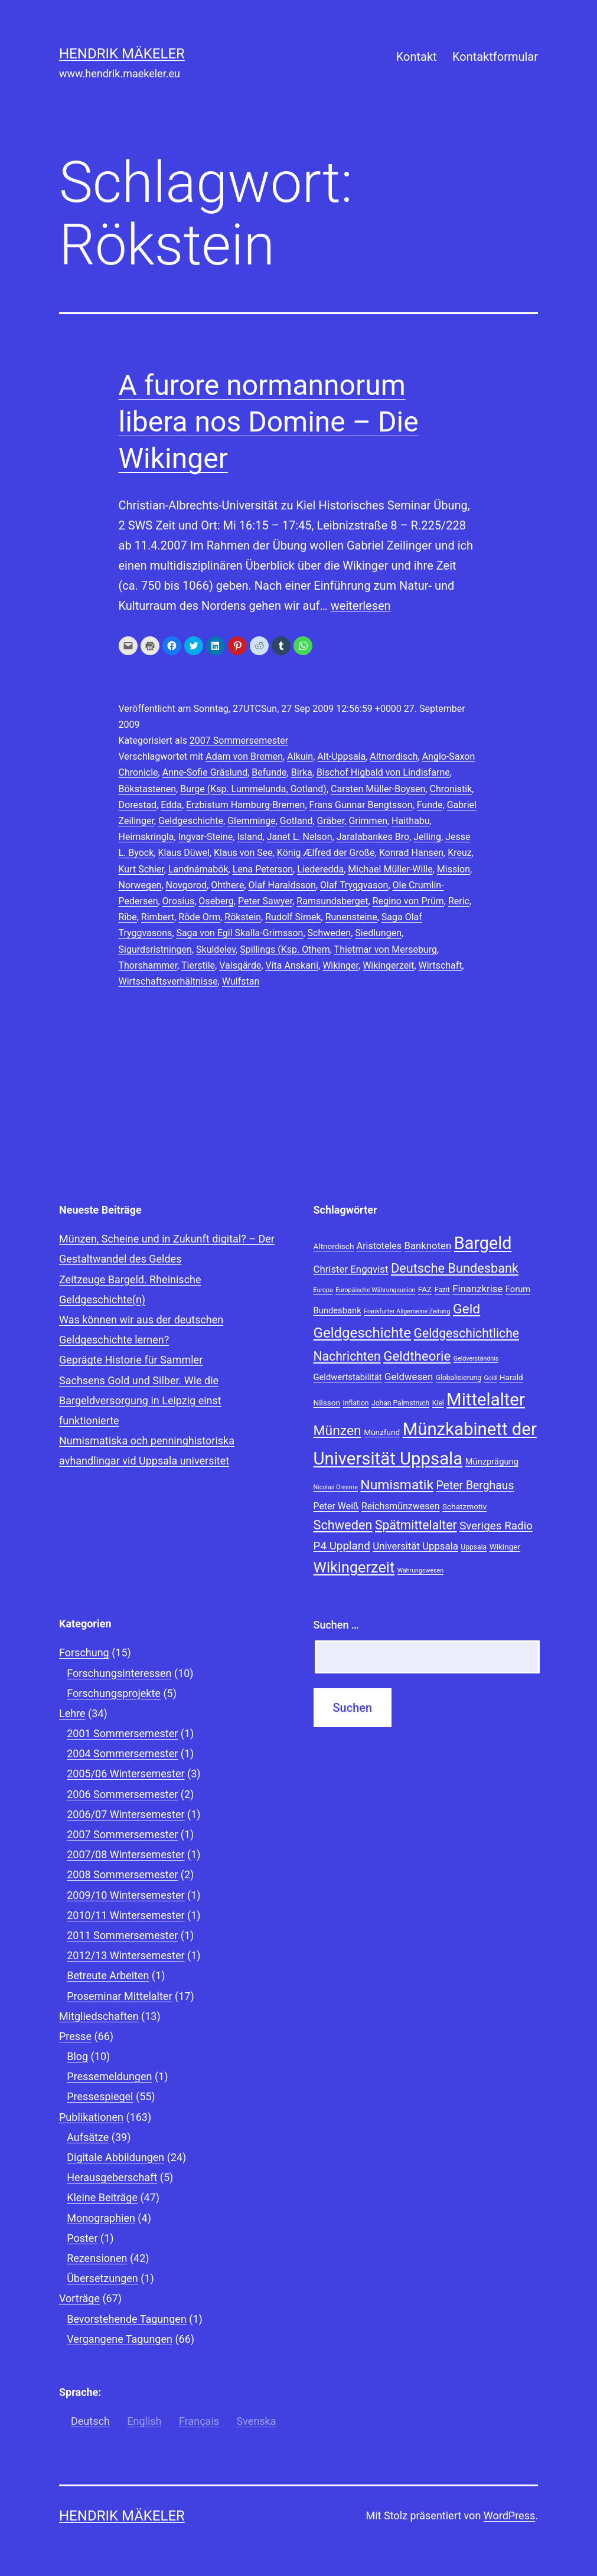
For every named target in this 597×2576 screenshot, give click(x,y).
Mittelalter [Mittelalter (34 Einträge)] (485, 1400)
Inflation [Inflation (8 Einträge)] (356, 1403)
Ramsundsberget (332, 901)
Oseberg (215, 901)
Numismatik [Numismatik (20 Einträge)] (396, 1485)
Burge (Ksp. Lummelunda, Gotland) (253, 789)
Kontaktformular (495, 57)
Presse (75, 2036)
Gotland (296, 820)
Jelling (427, 836)
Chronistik (451, 789)
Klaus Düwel (183, 852)
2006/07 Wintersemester (125, 1814)
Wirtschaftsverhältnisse (168, 981)
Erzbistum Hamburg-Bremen (245, 804)
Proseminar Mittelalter (119, 1996)
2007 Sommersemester (239, 740)
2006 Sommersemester (122, 1794)
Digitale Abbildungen (115, 2157)
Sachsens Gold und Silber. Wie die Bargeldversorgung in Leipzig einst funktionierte (140, 1400)
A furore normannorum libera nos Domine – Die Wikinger (269, 422)
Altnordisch (393, 756)
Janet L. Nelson (299, 836)
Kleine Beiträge (102, 2197)
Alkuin (300, 756)
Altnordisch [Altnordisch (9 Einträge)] (334, 1246)
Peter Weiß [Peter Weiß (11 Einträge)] (336, 1506)
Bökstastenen (148, 789)
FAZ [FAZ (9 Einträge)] (425, 1289)
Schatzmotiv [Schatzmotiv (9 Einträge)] (464, 1506)
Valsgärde (240, 965)
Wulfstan (240, 981)
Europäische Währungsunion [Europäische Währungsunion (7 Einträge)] (375, 1290)
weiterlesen (361, 606)
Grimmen (367, 820)
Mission (453, 869)
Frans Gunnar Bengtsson (361, 804)
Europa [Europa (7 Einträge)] (323, 1290)
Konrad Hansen (411, 852)
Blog (77, 2056)
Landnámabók (198, 869)
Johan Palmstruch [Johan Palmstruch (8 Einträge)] (400, 1403)
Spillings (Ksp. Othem (285, 949)
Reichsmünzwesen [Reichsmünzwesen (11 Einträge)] (400, 1506)
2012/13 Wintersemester (125, 1955)
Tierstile (198, 965)
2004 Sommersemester (122, 1753)
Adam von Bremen (244, 756)
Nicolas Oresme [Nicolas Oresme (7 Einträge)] (336, 1487)
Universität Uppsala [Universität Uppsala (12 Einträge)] (415, 1546)
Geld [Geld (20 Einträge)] (466, 1309)
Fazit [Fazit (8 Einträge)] (442, 1290)
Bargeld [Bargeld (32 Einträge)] (483, 1243)
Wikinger (340, 965)
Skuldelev (216, 949)
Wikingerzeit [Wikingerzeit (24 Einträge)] (354, 1567)
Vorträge (79, 2298)
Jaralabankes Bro (373, 836)
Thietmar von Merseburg (385, 949)
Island (249, 836)
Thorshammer (148, 965)
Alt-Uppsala (341, 756)
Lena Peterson (263, 869)
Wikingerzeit (388, 965)
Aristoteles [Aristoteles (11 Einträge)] (379, 1245)
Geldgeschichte (190, 820)
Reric (458, 901)
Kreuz (460, 852)
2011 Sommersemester (122, 1935)
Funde (430, 804)
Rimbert (157, 917)
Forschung (84, 1652)
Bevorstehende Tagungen (127, 2319)
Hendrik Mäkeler (122, 53)
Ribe (128, 917)
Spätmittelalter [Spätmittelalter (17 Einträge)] (416, 1525)
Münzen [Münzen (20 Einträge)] (337, 1431)
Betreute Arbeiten (108, 1975)
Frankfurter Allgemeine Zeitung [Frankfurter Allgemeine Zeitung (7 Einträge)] (407, 1311)
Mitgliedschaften (99, 2016)
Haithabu (411, 820)
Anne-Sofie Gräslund (205, 772)
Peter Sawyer (265, 901)
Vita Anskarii (292, 965)
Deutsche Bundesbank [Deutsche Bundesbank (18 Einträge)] (454, 1268)
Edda (171, 804)
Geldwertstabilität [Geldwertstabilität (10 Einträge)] (348, 1377)
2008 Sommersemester (122, 1874)
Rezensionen (97, 2258)
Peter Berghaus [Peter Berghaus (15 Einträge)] (475, 1485)
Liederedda (320, 869)
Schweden (329, 933)
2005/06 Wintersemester (125, 1773)
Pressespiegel (100, 2096)
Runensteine (351, 917)
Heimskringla (146, 836)
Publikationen (91, 2117)
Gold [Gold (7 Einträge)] (490, 1378)
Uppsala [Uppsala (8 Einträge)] (474, 1547)
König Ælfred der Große (326, 852)
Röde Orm (199, 917)
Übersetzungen (102, 2278)
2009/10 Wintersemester (125, 1895)
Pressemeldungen (109, 2076)
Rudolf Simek (293, 917)
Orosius (178, 901)
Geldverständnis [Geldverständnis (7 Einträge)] (476, 1358)
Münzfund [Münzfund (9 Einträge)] (382, 1432)
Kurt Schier (141, 869)
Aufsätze (88, 2137)
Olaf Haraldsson (281, 885)
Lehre (72, 1713)
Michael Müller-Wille (390, 869)
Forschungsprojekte (114, 1693)
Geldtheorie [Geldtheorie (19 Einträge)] (417, 1356)
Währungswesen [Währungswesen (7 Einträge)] (420, 1570)
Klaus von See (243, 852)
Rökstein (242, 917)
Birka (301, 772)
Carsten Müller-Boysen (378, 789)
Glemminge (251, 820)
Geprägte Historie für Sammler (131, 1360)
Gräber (331, 820)
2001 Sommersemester (122, 1733)
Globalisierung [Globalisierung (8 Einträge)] (458, 1378)
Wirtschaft (440, 965)
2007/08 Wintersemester (125, 1854)
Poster (82, 2238)
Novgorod (186, 885)
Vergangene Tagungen (119, 2339)
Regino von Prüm (408, 901)
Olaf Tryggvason (354, 885)
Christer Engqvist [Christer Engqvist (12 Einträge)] (351, 1269)
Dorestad (138, 804)
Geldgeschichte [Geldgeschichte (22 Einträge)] (363, 1333)
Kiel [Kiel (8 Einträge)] (438, 1403)
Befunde (269, 772)
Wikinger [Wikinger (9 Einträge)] (505, 1546)
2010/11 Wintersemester (125, 1915)
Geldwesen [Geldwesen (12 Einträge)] (408, 1376)
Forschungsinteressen (119, 1673)
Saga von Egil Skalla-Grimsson (239, 933)
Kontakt (416, 57)
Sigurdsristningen (155, 949)
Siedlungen (378, 933)
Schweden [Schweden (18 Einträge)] (343, 1525)
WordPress (509, 2515)
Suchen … (336, 1625)
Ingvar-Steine (205, 836)
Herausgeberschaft (112, 2177)
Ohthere (227, 885)
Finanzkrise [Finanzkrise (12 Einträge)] (477, 1288)
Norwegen (140, 885)
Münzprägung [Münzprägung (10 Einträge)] (491, 1461)
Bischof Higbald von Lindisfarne (383, 772)
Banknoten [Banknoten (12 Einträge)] (427, 1245)
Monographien (101, 2218)
